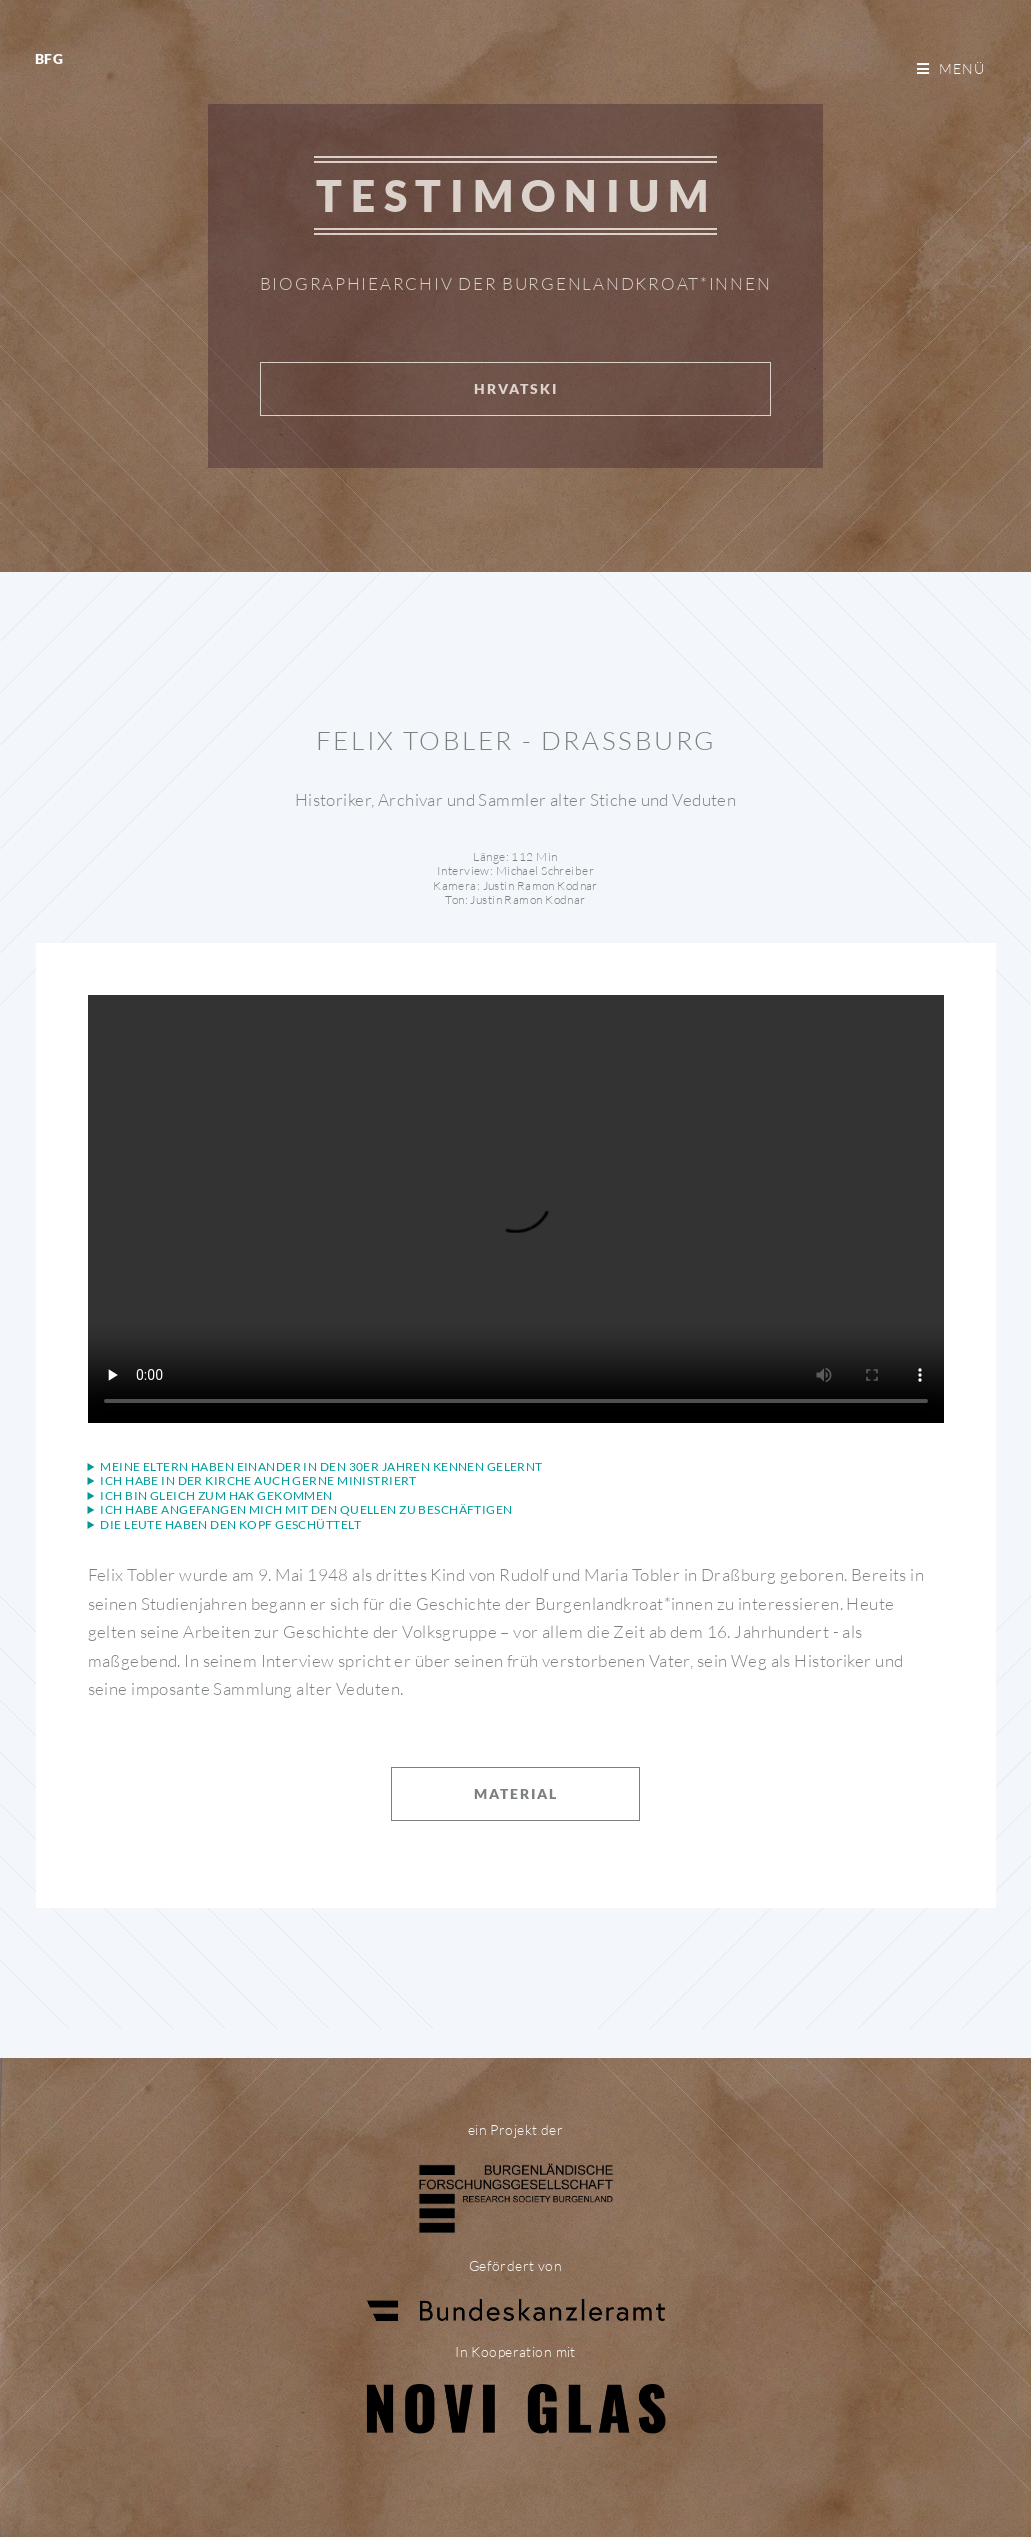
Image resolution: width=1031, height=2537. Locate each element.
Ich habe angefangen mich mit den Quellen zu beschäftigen (306, 1510)
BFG (49, 58)
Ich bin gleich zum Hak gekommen (216, 1496)
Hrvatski (516, 388)
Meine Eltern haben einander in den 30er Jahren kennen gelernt (321, 1467)
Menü (962, 68)
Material (516, 1793)
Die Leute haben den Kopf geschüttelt (230, 1525)
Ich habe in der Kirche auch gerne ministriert (258, 1481)
